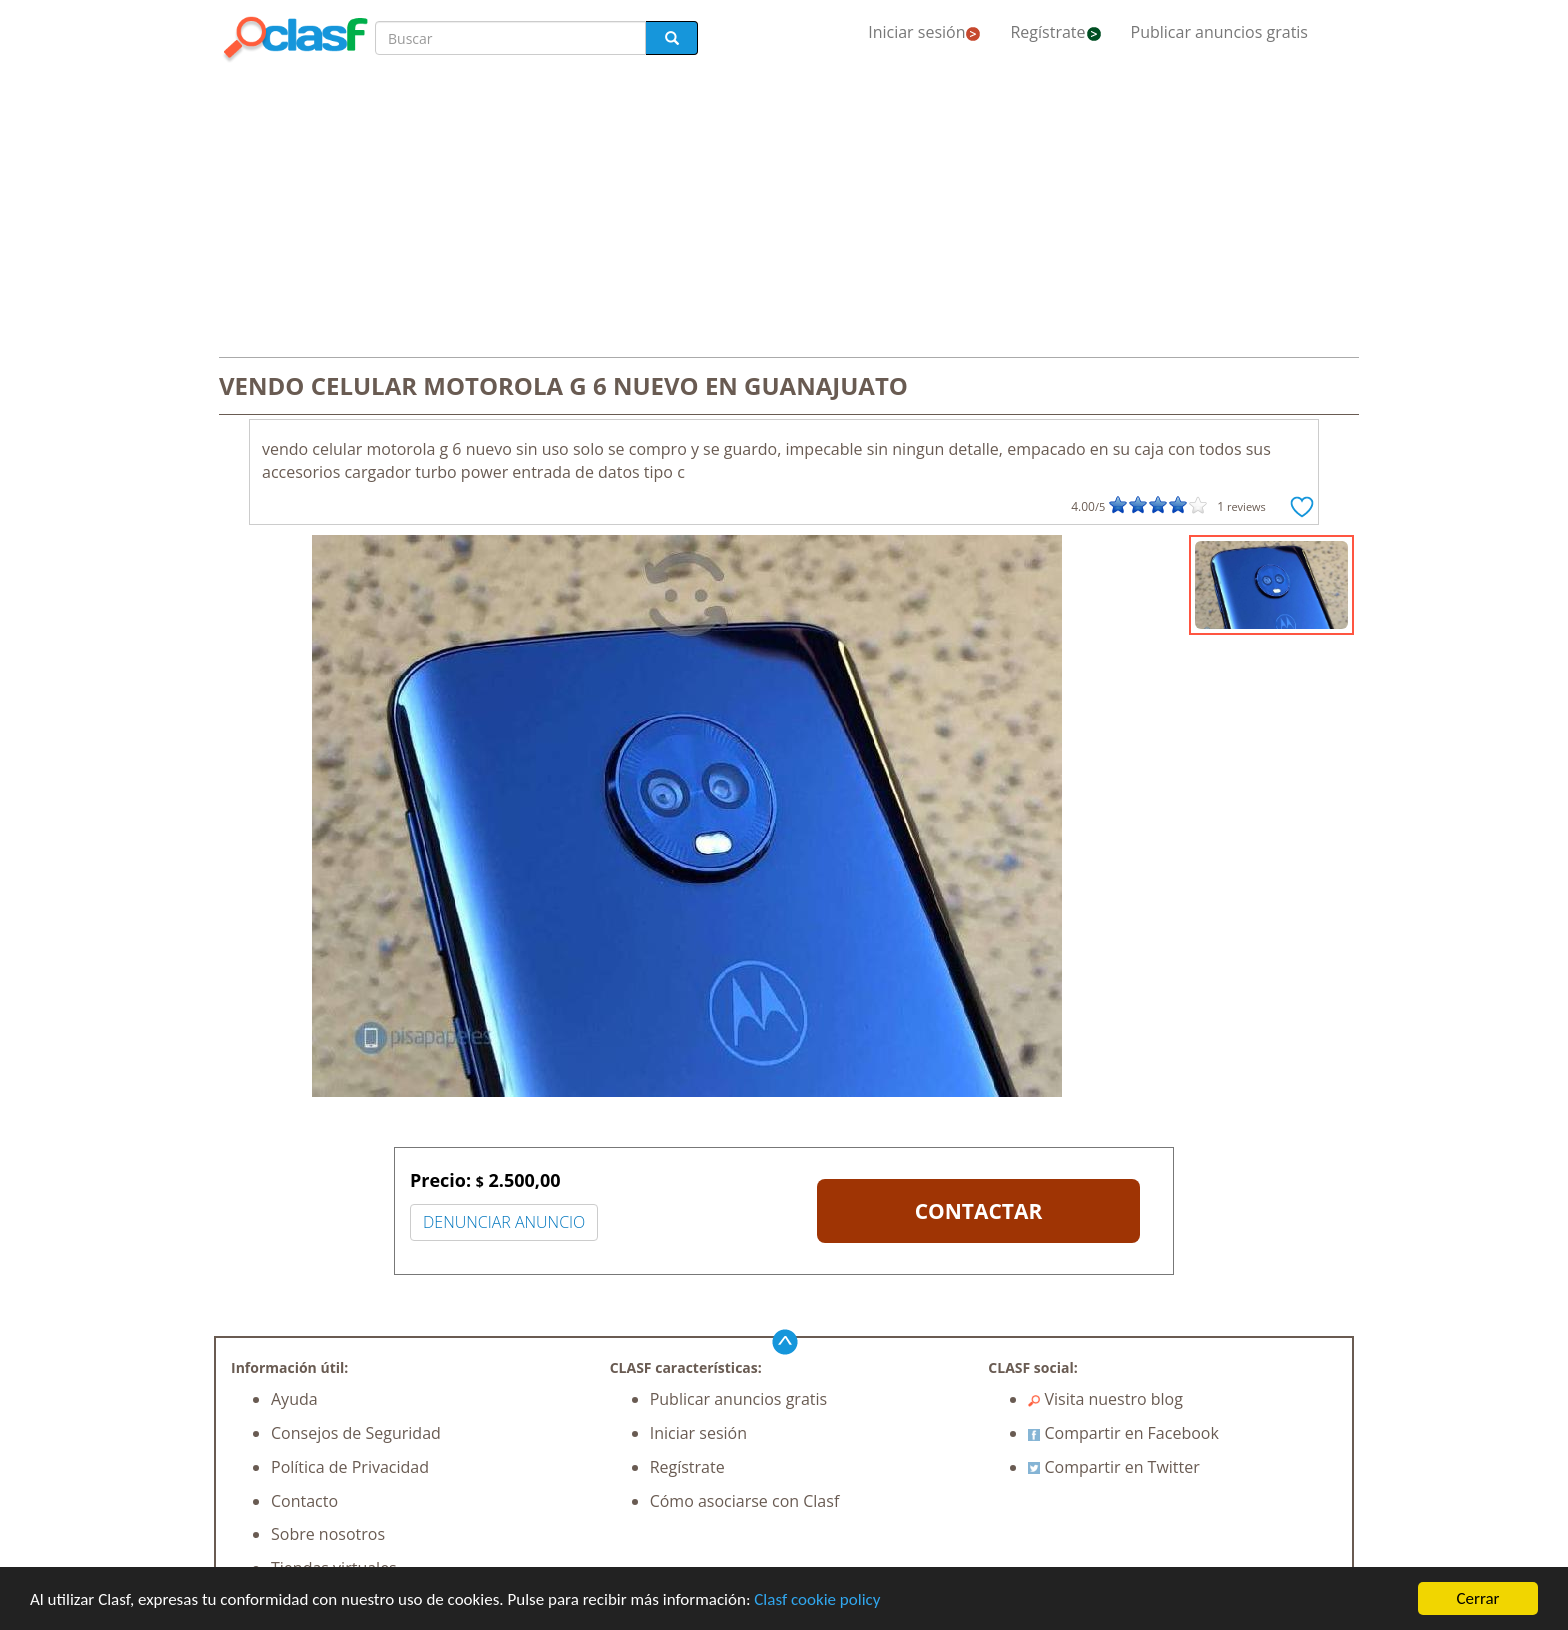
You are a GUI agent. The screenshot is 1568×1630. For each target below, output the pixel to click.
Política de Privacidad (350, 1467)
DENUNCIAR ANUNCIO (504, 1222)
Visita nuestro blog (1105, 1399)
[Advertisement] (784, 212)
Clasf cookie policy (817, 1600)
